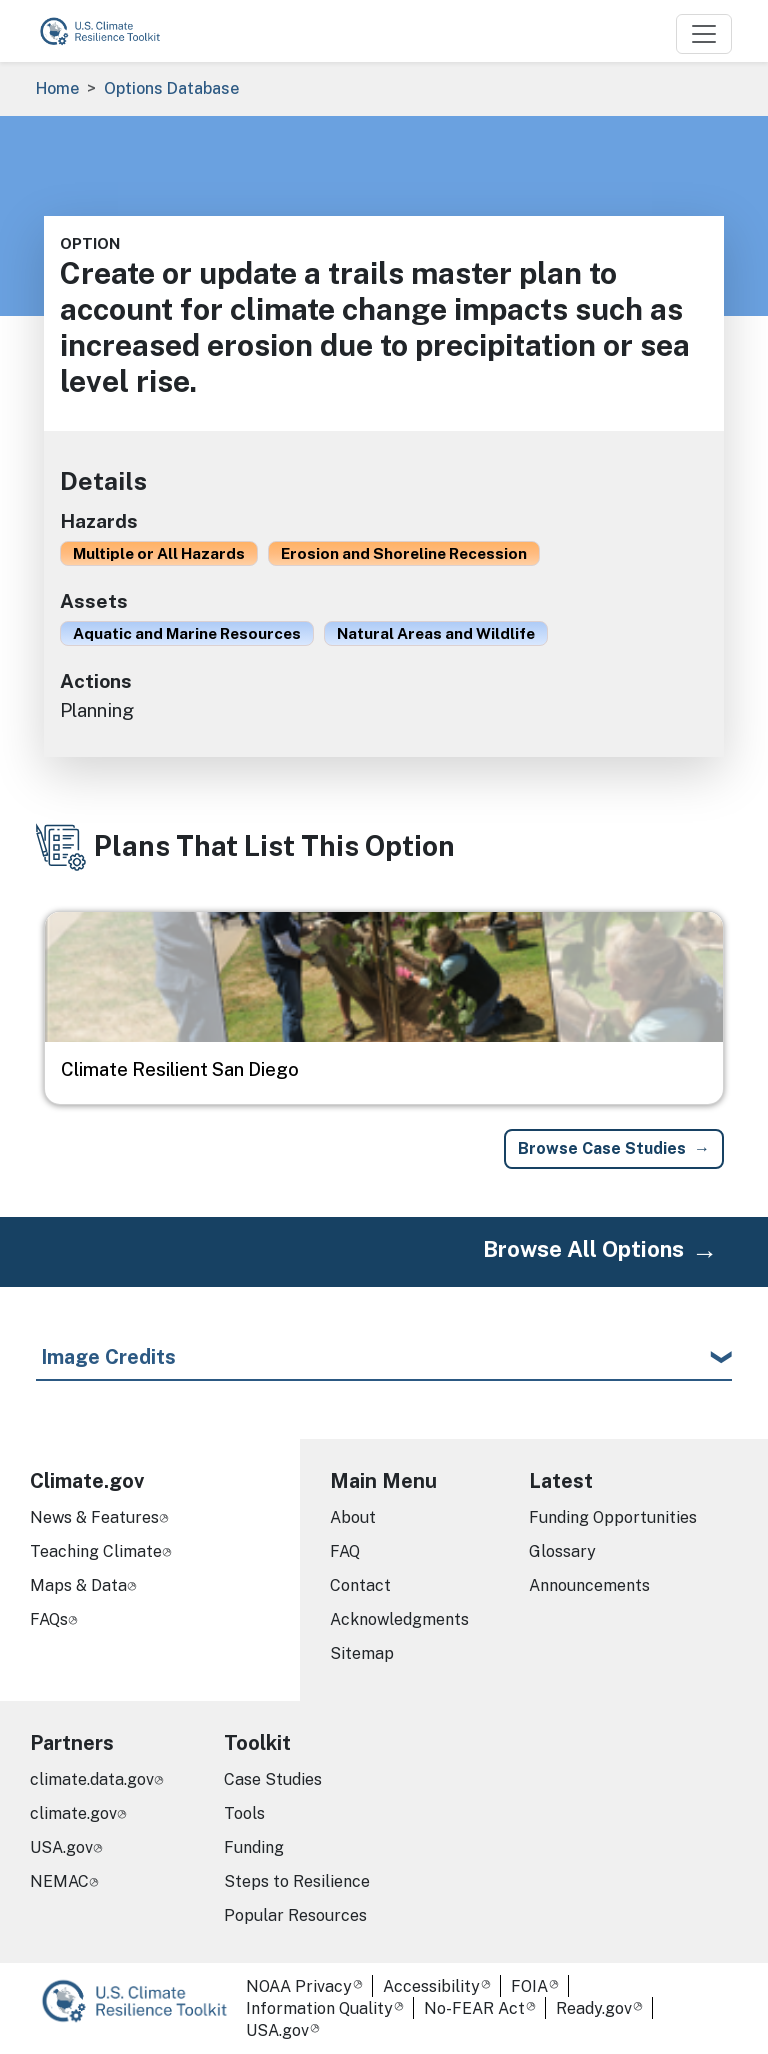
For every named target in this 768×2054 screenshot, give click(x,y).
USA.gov (61, 1847)
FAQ (345, 1551)
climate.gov (73, 1813)
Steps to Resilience (297, 1881)
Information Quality (319, 2008)
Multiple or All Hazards (159, 553)
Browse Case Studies (602, 1148)
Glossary (562, 1551)
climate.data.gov (92, 1779)
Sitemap (362, 1653)
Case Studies (273, 1779)
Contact (360, 1585)
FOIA (529, 1986)
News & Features (94, 1517)
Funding (254, 1847)
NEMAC (59, 1881)
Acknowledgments (399, 1619)
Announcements (589, 1585)
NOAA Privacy (299, 1986)
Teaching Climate (96, 1551)
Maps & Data (78, 1585)
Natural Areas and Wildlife (436, 633)
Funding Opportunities (613, 1517)
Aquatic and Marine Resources (187, 633)
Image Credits (108, 1357)
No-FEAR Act (474, 2008)
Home (57, 88)
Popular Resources (295, 1915)
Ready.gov (594, 2008)
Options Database (171, 88)
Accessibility (431, 1986)
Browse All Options (583, 1249)
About (353, 1517)
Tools (244, 1813)
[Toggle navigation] (704, 34)
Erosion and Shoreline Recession (404, 553)
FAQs (49, 1619)
